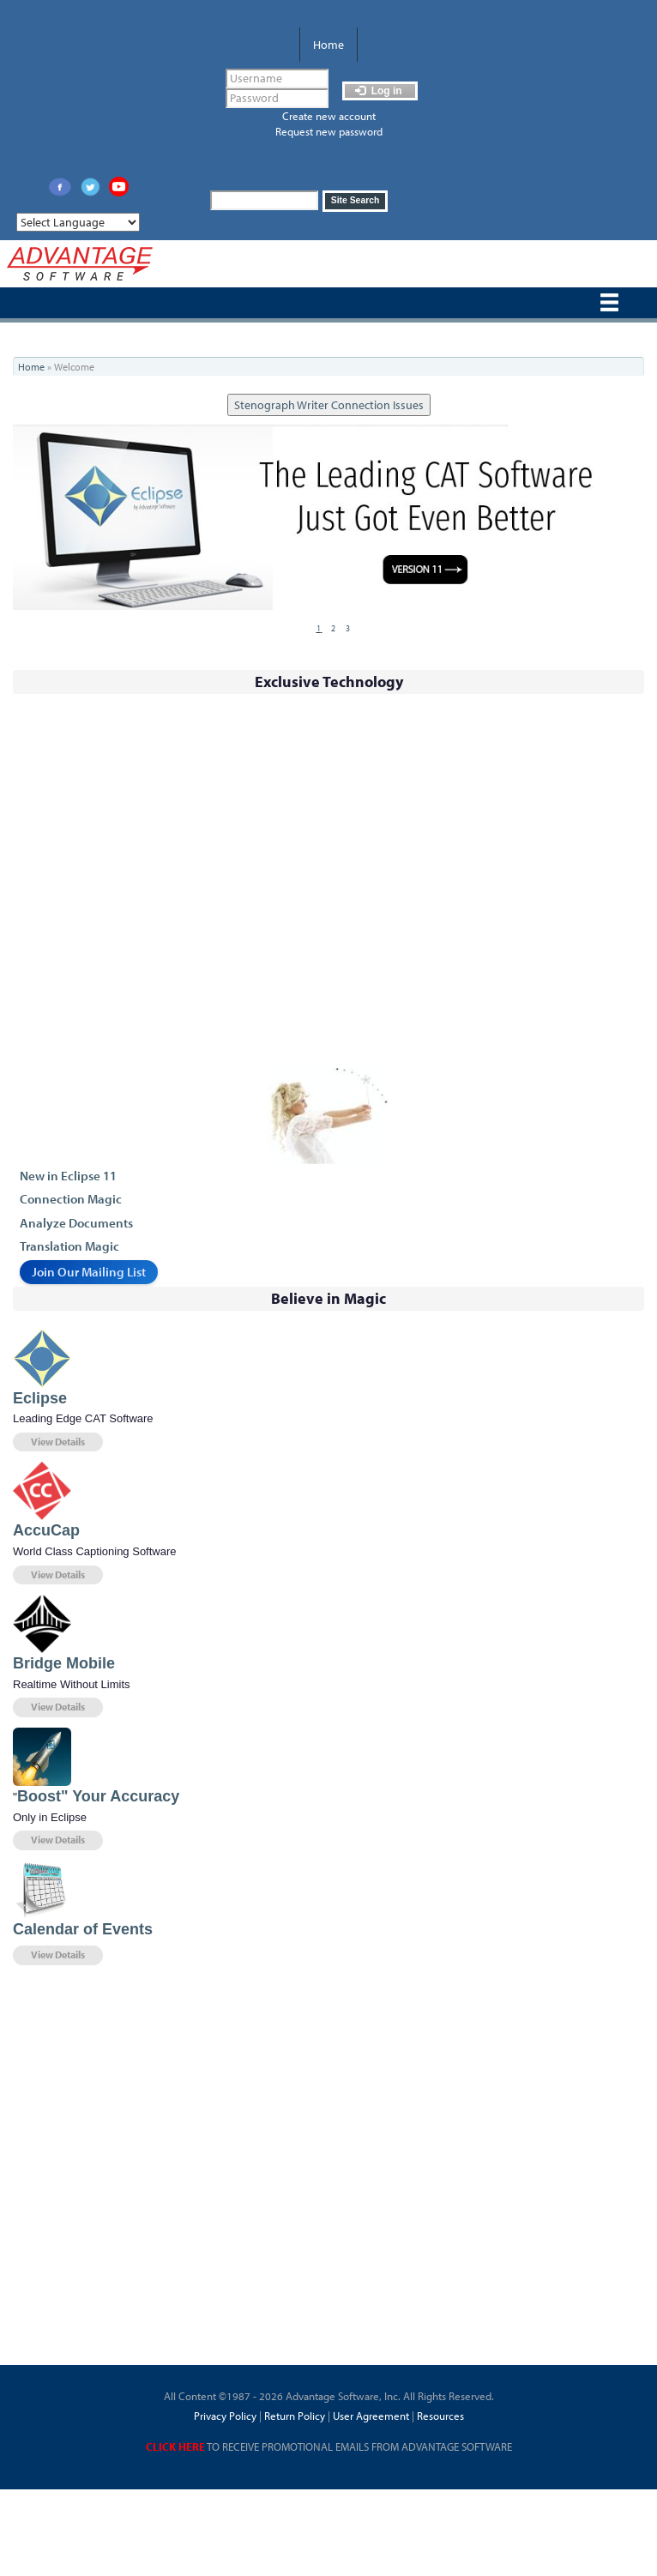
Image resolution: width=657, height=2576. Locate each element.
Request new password (329, 131)
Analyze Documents (76, 1223)
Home (328, 44)
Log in (378, 91)
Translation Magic (69, 1246)
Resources (440, 2415)
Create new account (329, 116)
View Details (58, 1441)
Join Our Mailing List (89, 1272)
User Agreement (371, 2415)
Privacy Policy (225, 2415)
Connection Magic (71, 1199)
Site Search (355, 200)
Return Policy (293, 2415)
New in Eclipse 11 (68, 1175)
